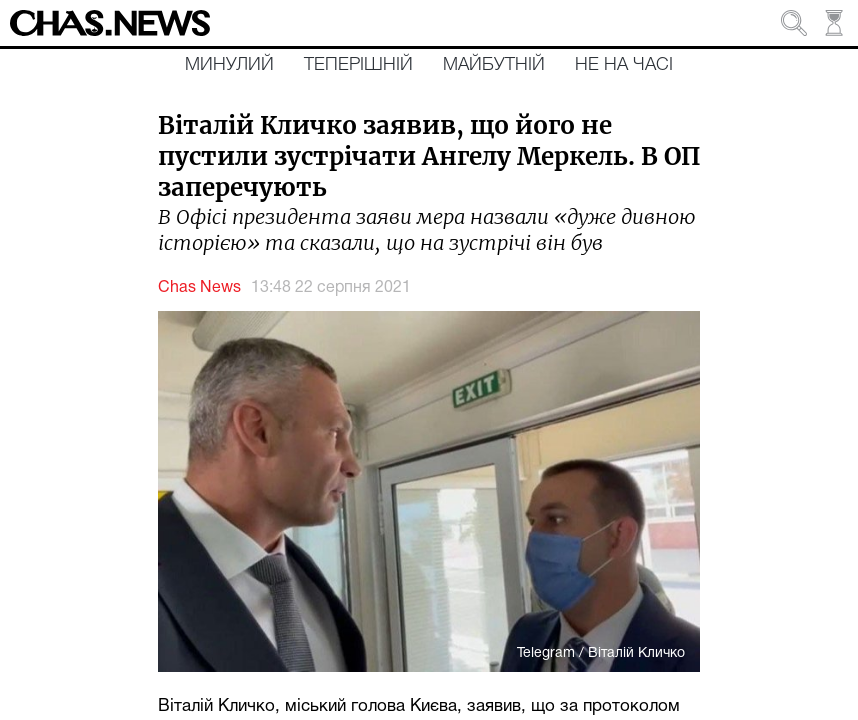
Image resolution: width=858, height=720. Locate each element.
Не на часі (624, 65)
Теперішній (358, 65)
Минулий (229, 65)
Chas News (199, 288)
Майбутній (494, 65)
